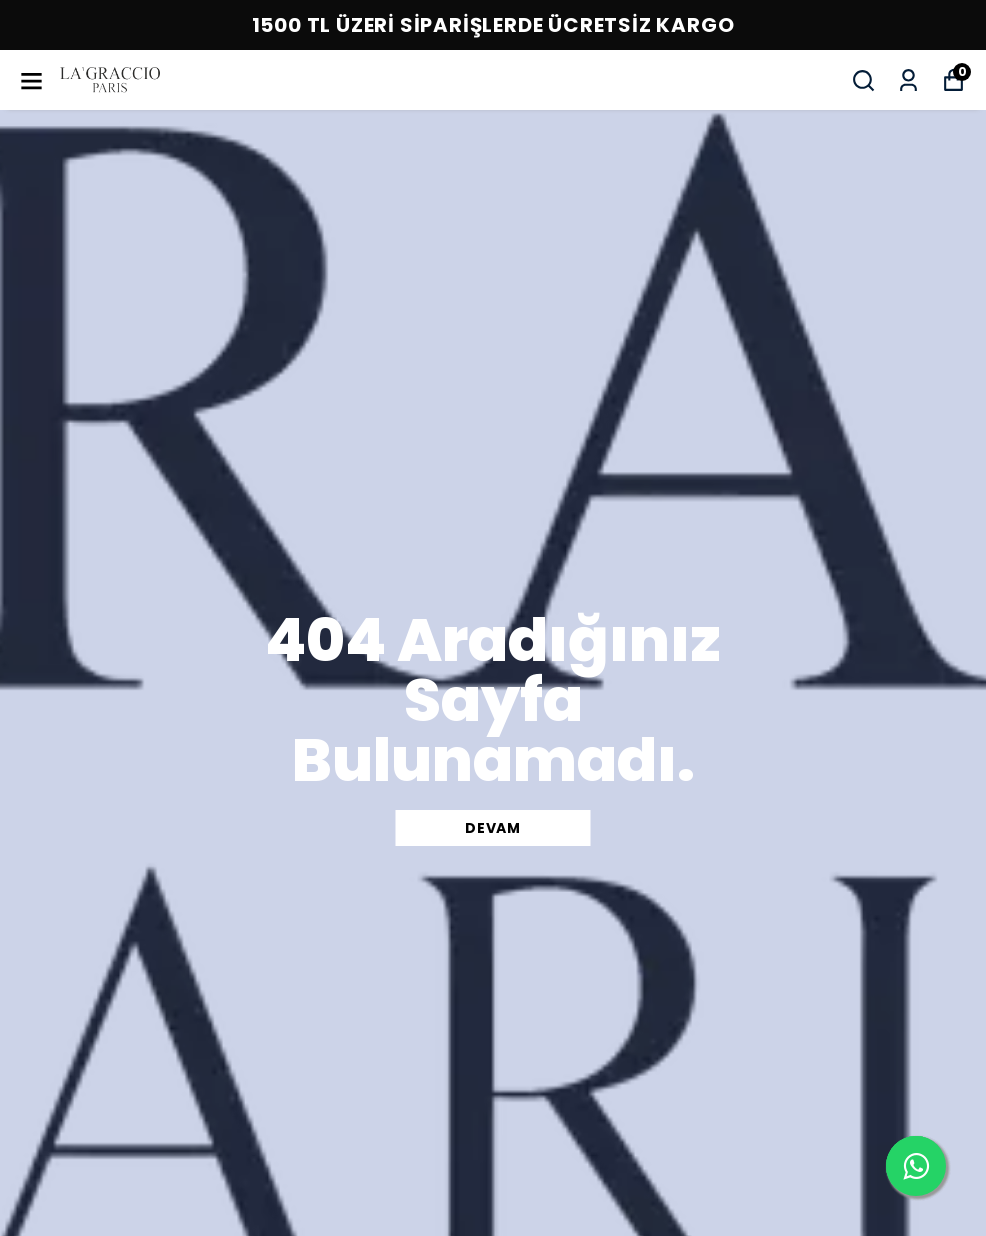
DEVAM (493, 828)
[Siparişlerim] (908, 80)
